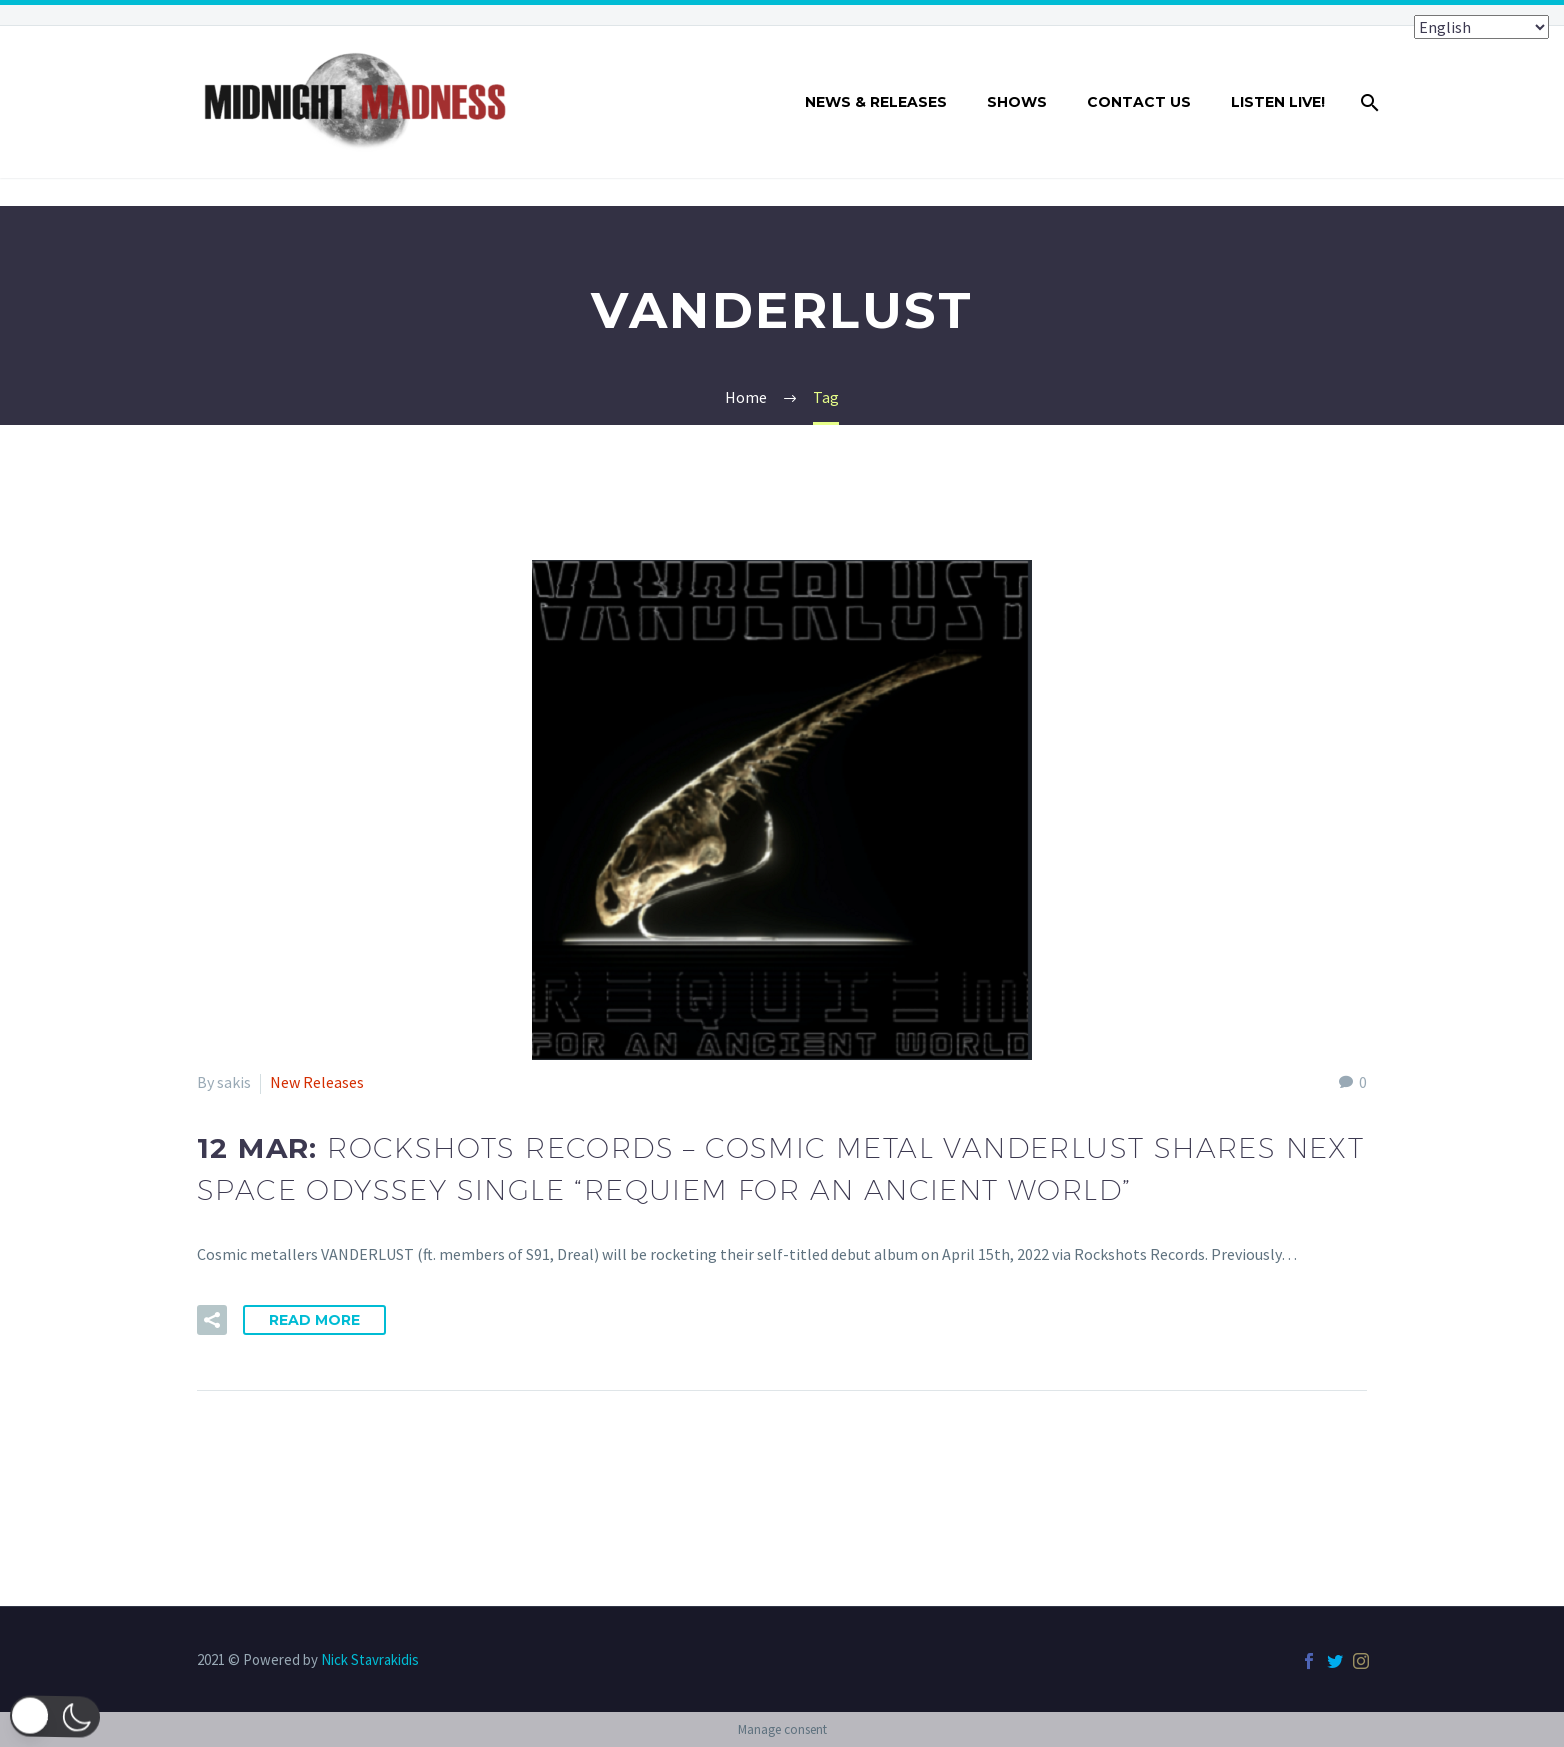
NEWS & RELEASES (876, 102)
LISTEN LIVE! (1278, 102)
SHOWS (1017, 102)
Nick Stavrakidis (370, 1659)
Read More (314, 1320)
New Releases (317, 1082)
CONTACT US (1139, 102)
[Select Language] (1481, 27)
